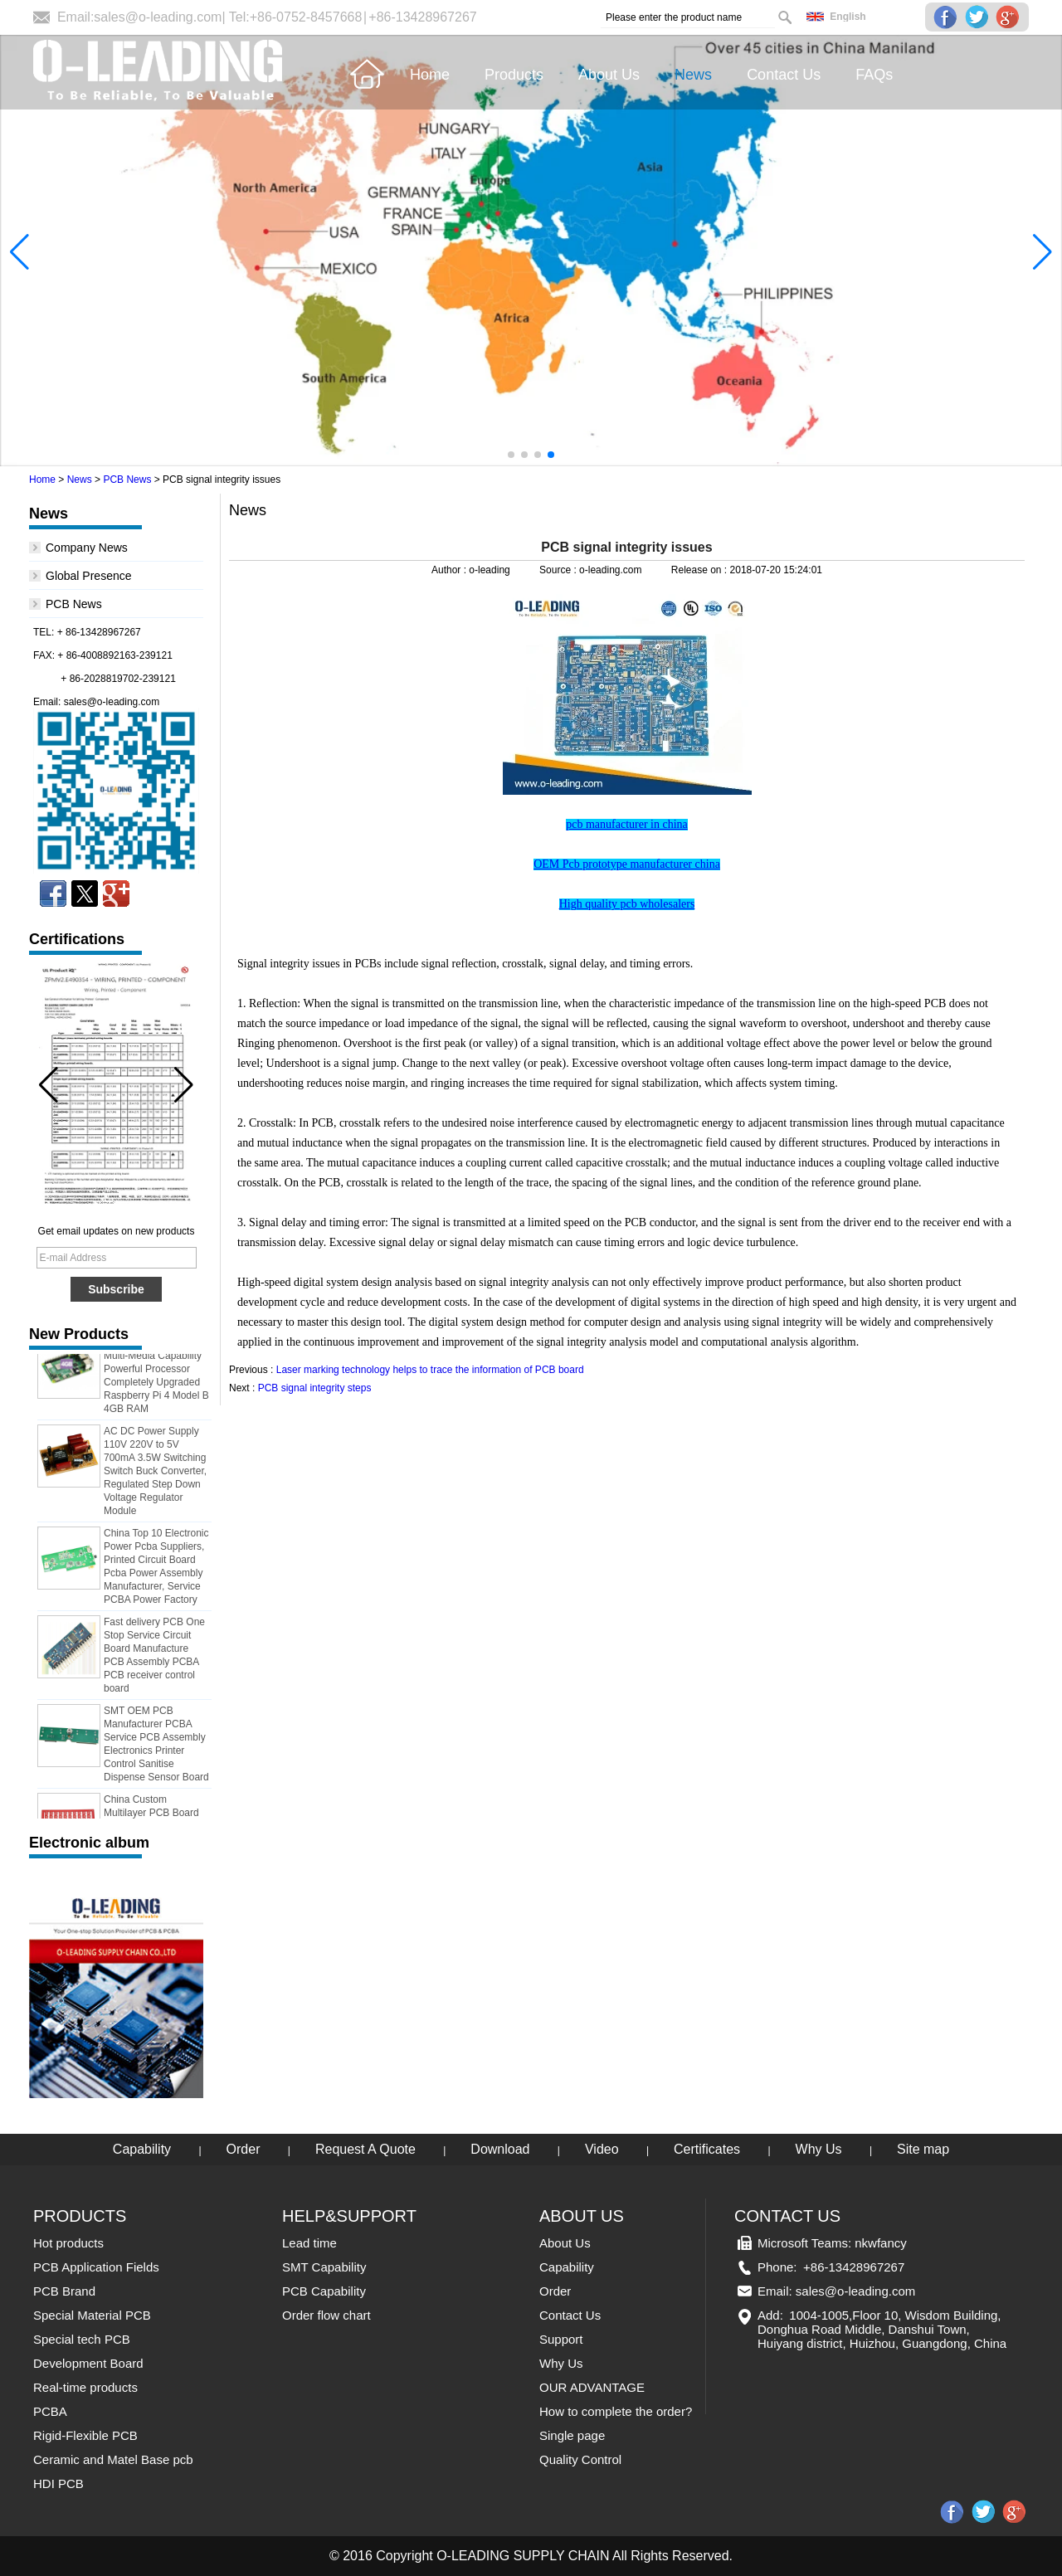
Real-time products (85, 2387)
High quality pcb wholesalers (627, 904)
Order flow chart (326, 2315)
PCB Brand (64, 2291)
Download (499, 2149)
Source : (559, 570)
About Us (565, 2243)
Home (42, 479)
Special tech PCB (81, 2339)
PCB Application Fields (96, 2267)
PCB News (127, 479)
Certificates (707, 2149)
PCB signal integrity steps (315, 1388)
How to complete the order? (615, 2411)
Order (244, 2149)
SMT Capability (324, 2267)
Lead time (309, 2243)
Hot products (68, 2243)
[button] (511, 454)
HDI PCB (58, 2483)
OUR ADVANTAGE (592, 2387)
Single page (572, 2435)
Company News (87, 547)
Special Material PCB (92, 2315)
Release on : (700, 570)
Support (561, 2339)
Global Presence (89, 575)
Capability (142, 2149)
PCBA (50, 2411)
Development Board (88, 2363)
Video (602, 2149)
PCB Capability (324, 2291)
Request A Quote (365, 2149)
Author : (450, 570)
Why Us (819, 2149)
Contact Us (570, 2315)
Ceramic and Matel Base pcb (113, 2459)
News (79, 479)
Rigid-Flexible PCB (85, 2435)
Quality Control (580, 2459)
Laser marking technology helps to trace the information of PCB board (430, 1370)
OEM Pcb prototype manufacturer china (626, 864)
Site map (923, 2149)
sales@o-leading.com (158, 17)
